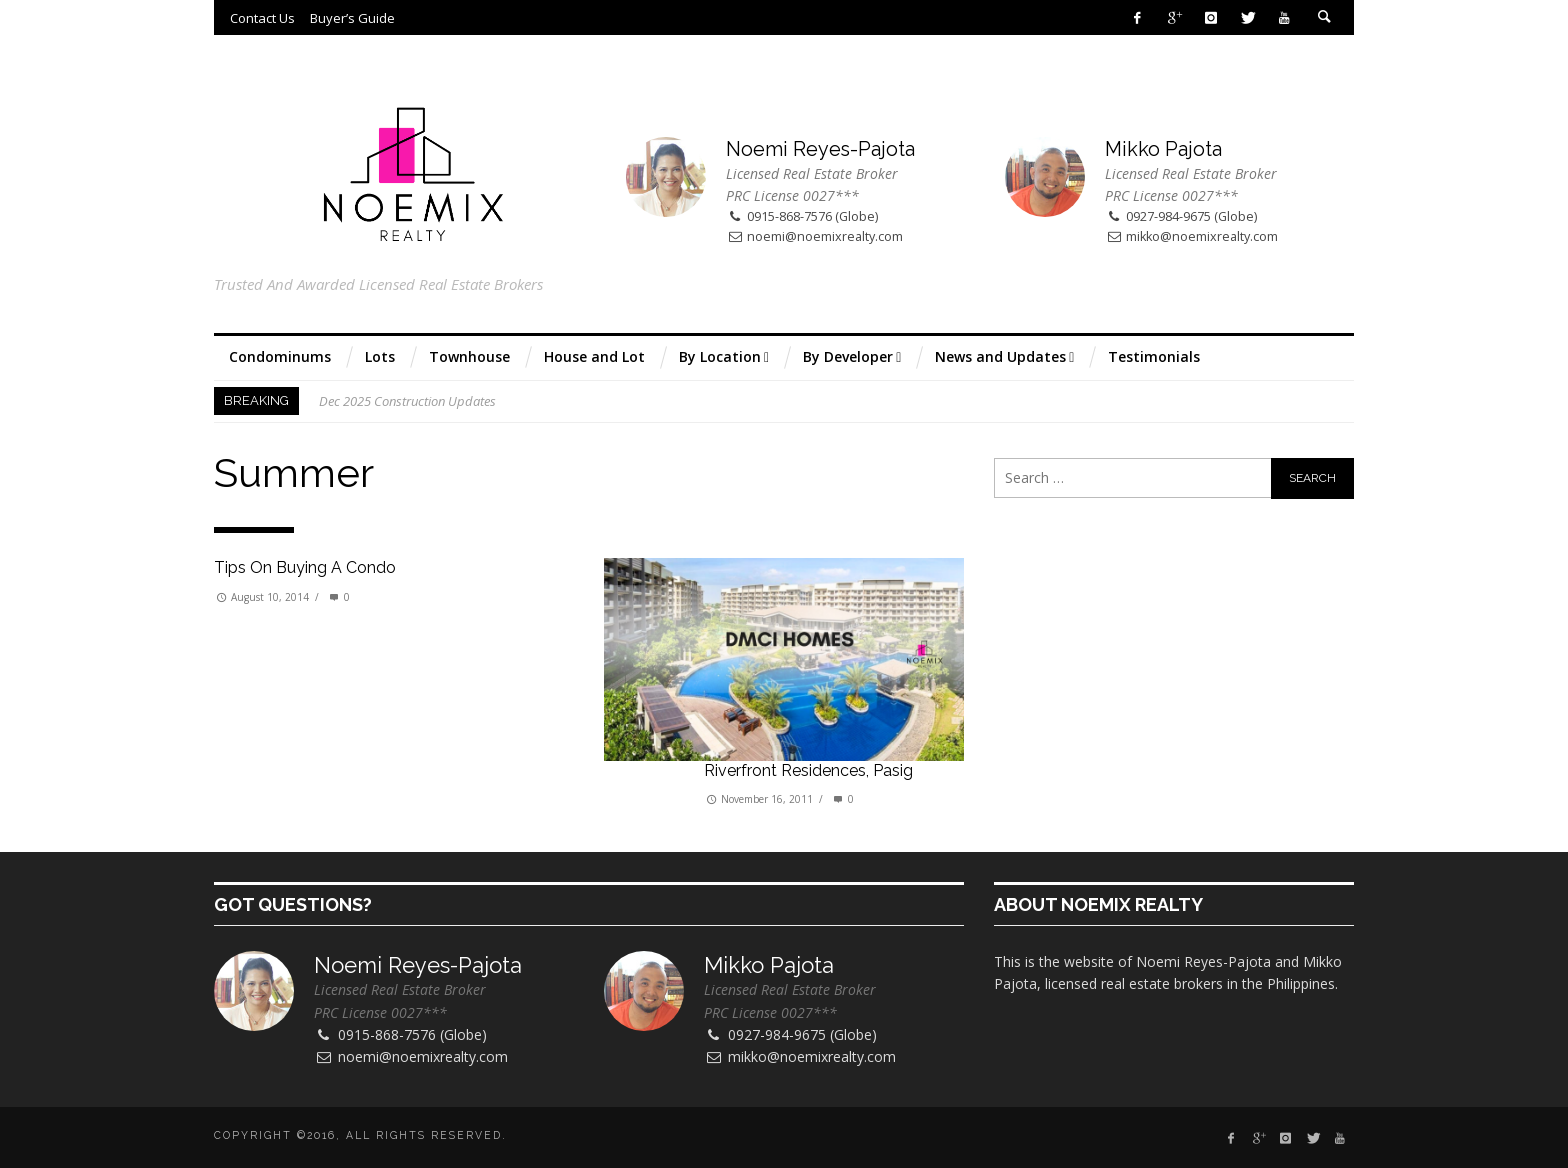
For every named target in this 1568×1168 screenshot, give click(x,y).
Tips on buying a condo (305, 567)
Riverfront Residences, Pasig (808, 770)
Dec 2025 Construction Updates (407, 401)
